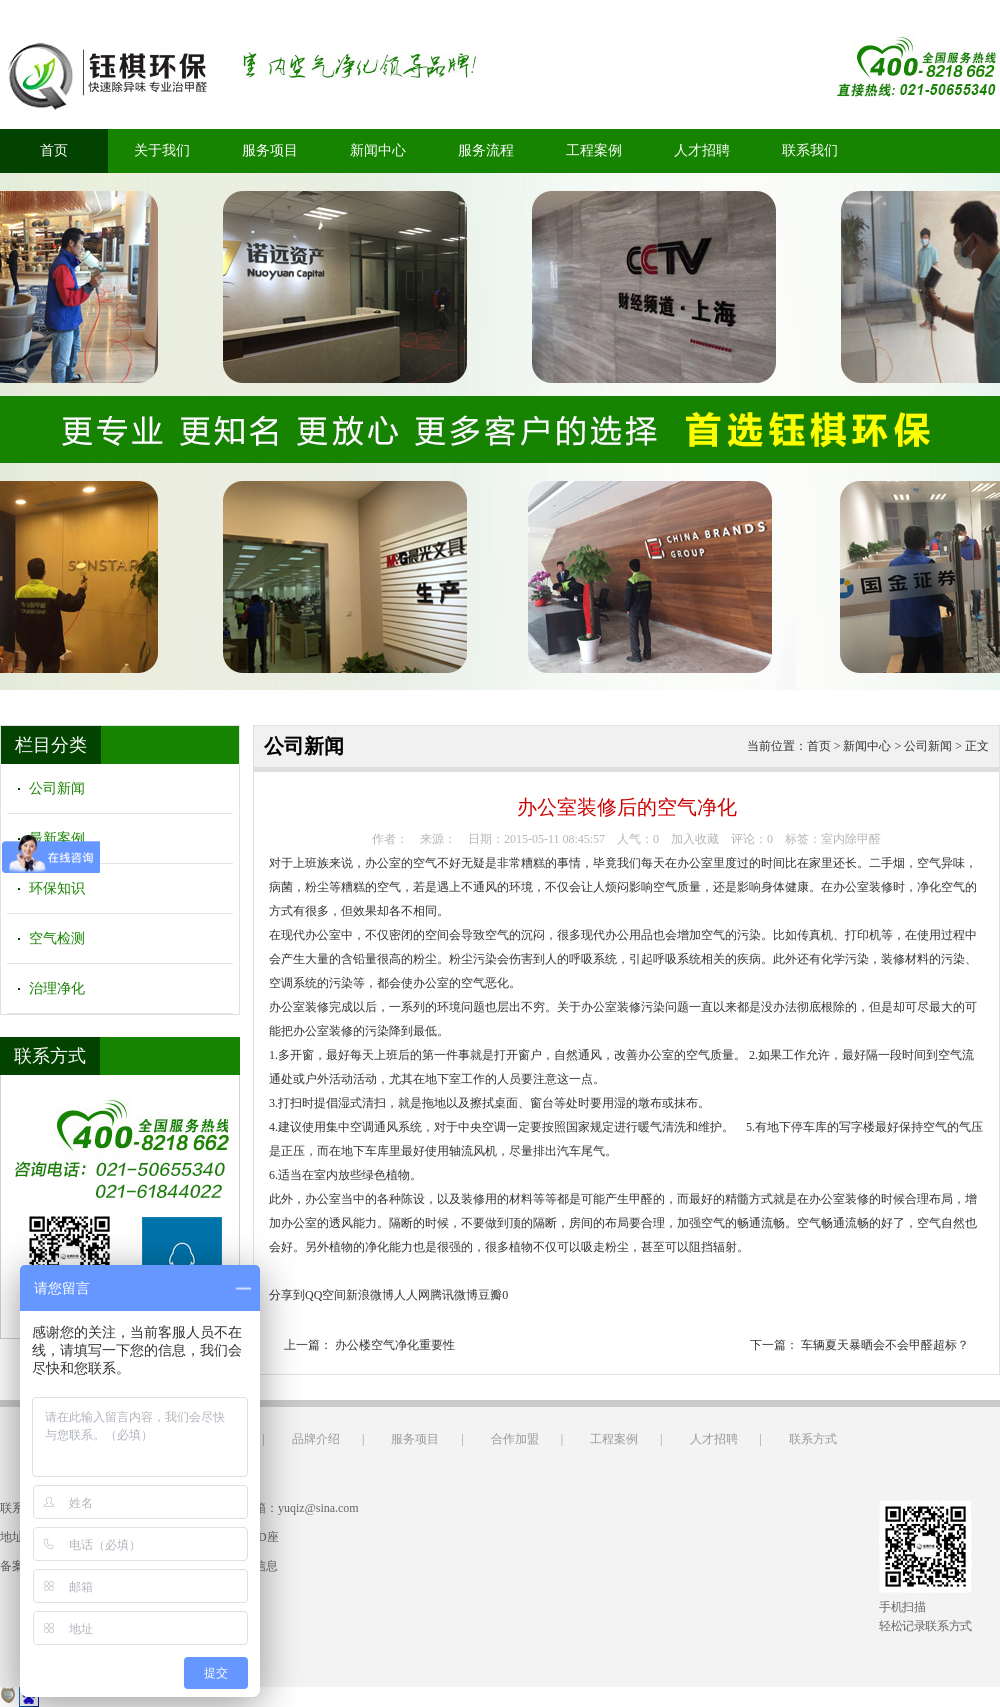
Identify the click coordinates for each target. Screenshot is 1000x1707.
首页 (54, 150)
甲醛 (641, 1199)
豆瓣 (490, 1295)
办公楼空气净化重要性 (395, 1345)
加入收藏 (695, 839)
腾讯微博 (454, 1295)
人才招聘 (702, 150)
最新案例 (57, 838)
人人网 (412, 1295)
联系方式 (813, 1439)
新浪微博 (370, 1295)
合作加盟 (515, 1439)
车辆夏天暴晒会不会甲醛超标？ (885, 1345)
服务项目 (270, 150)
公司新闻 (57, 788)
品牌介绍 (316, 1439)
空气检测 (57, 938)
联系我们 (810, 150)
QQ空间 (325, 1295)
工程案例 (594, 150)
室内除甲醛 (851, 839)
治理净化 (57, 988)
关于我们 (162, 150)
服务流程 (486, 150)
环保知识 (57, 888)
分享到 (287, 1295)
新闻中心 (378, 150)
